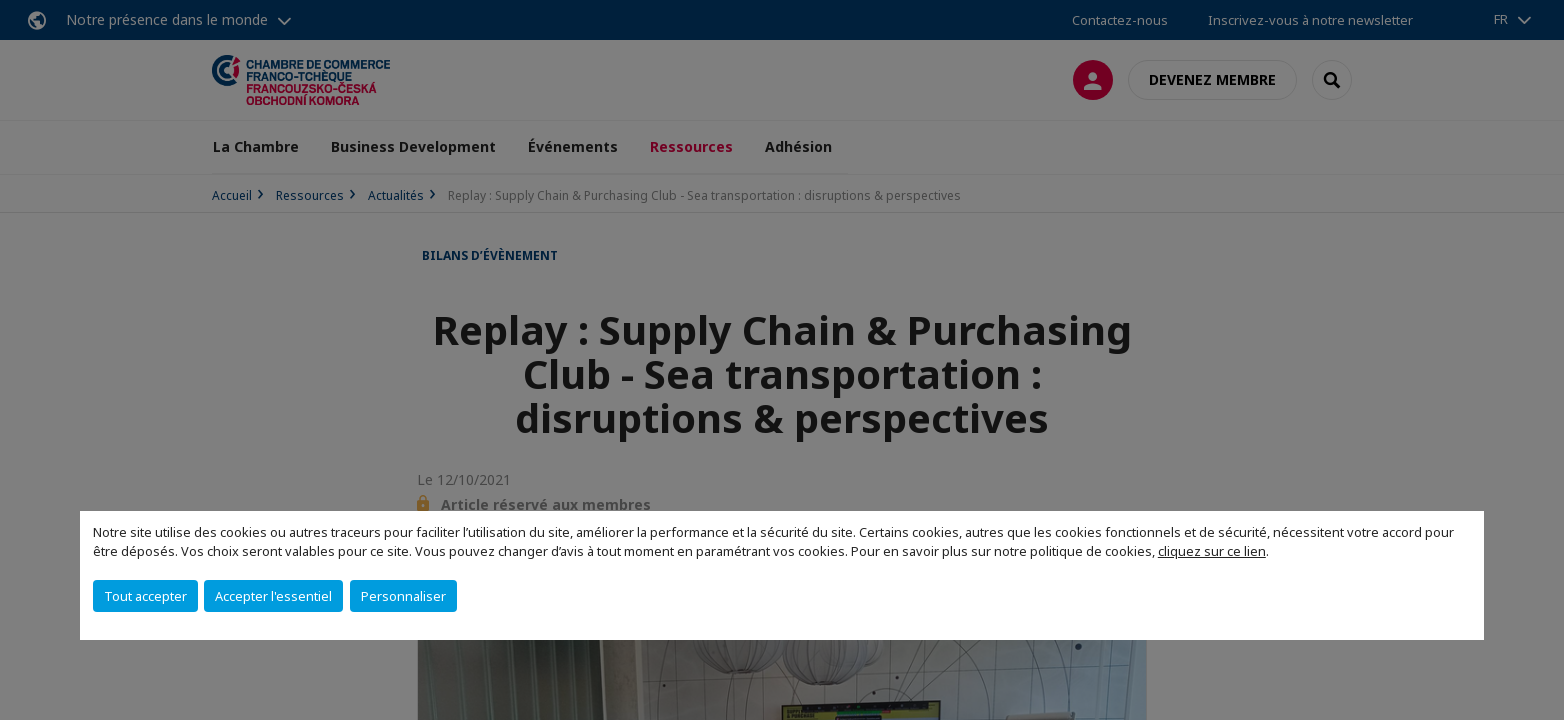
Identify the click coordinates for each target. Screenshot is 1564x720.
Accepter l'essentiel (273, 596)
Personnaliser (403, 596)
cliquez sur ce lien (1212, 551)
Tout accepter (145, 596)
